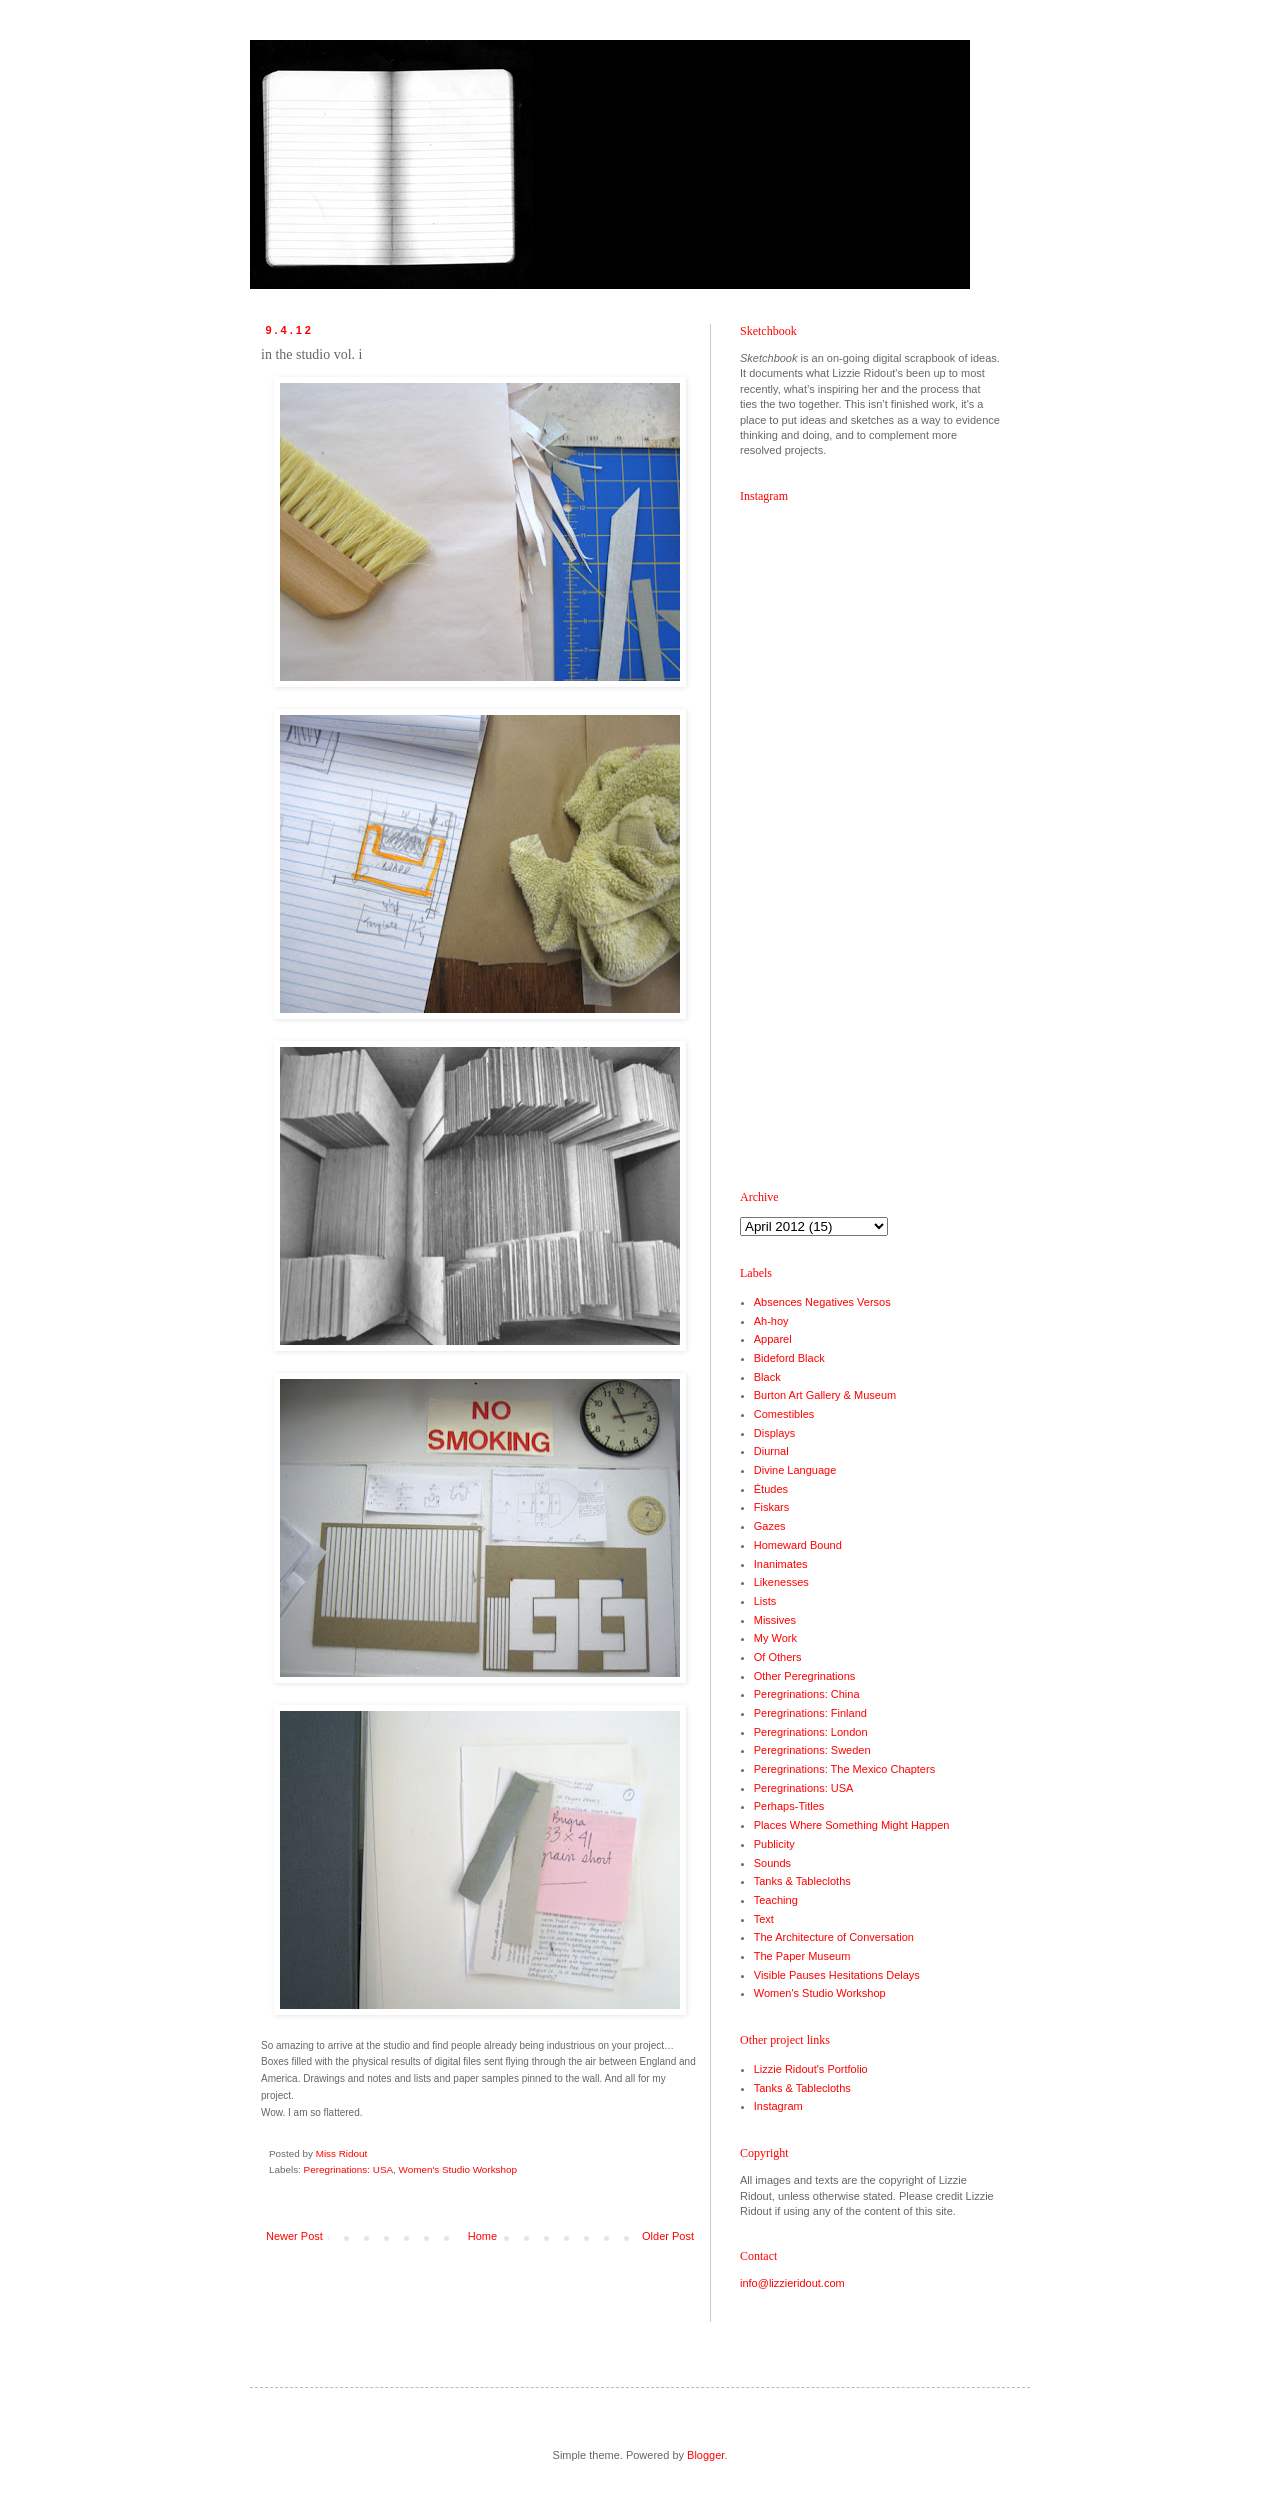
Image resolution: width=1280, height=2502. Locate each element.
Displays (775, 1433)
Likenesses (781, 1582)
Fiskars (771, 1507)
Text (764, 1919)
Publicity (774, 1844)
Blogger (705, 2455)
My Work (775, 1638)
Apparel (773, 1339)
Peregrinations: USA (348, 2169)
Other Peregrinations (805, 1676)
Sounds (772, 1863)
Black (767, 1377)
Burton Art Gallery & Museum (825, 1395)
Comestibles (784, 1414)
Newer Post (294, 2236)
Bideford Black (789, 1358)
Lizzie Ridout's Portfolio (811, 2069)
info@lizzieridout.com (792, 2283)
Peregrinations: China (807, 1694)
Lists (765, 1601)
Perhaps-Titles (789, 1806)
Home (482, 2236)
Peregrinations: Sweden (812, 1750)
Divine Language (795, 1470)
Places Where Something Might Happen (852, 1825)
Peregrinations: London (811, 1732)
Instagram (778, 2106)
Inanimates (781, 1564)
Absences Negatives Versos (822, 1302)
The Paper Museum (802, 1956)
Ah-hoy (771, 1321)
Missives (775, 1620)
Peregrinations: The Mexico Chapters (844, 1769)
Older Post (668, 2236)
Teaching (776, 1900)
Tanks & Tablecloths (802, 1881)
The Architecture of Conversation (834, 1937)
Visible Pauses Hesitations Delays (837, 1975)
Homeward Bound (798, 1545)
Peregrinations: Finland (810, 1713)
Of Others (778, 1657)
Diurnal (771, 1451)
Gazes (770, 1526)
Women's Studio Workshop (458, 2169)
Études (771, 1489)
